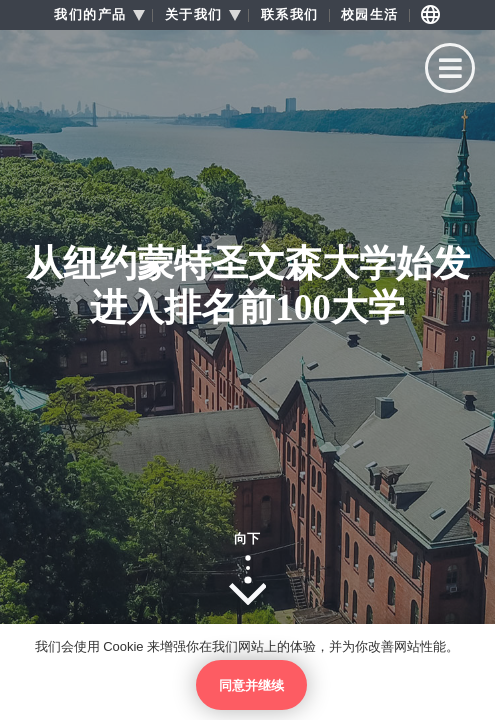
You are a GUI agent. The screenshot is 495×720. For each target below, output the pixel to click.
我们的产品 (90, 15)
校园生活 (370, 15)
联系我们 (290, 15)
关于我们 (194, 15)
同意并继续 (251, 685)
